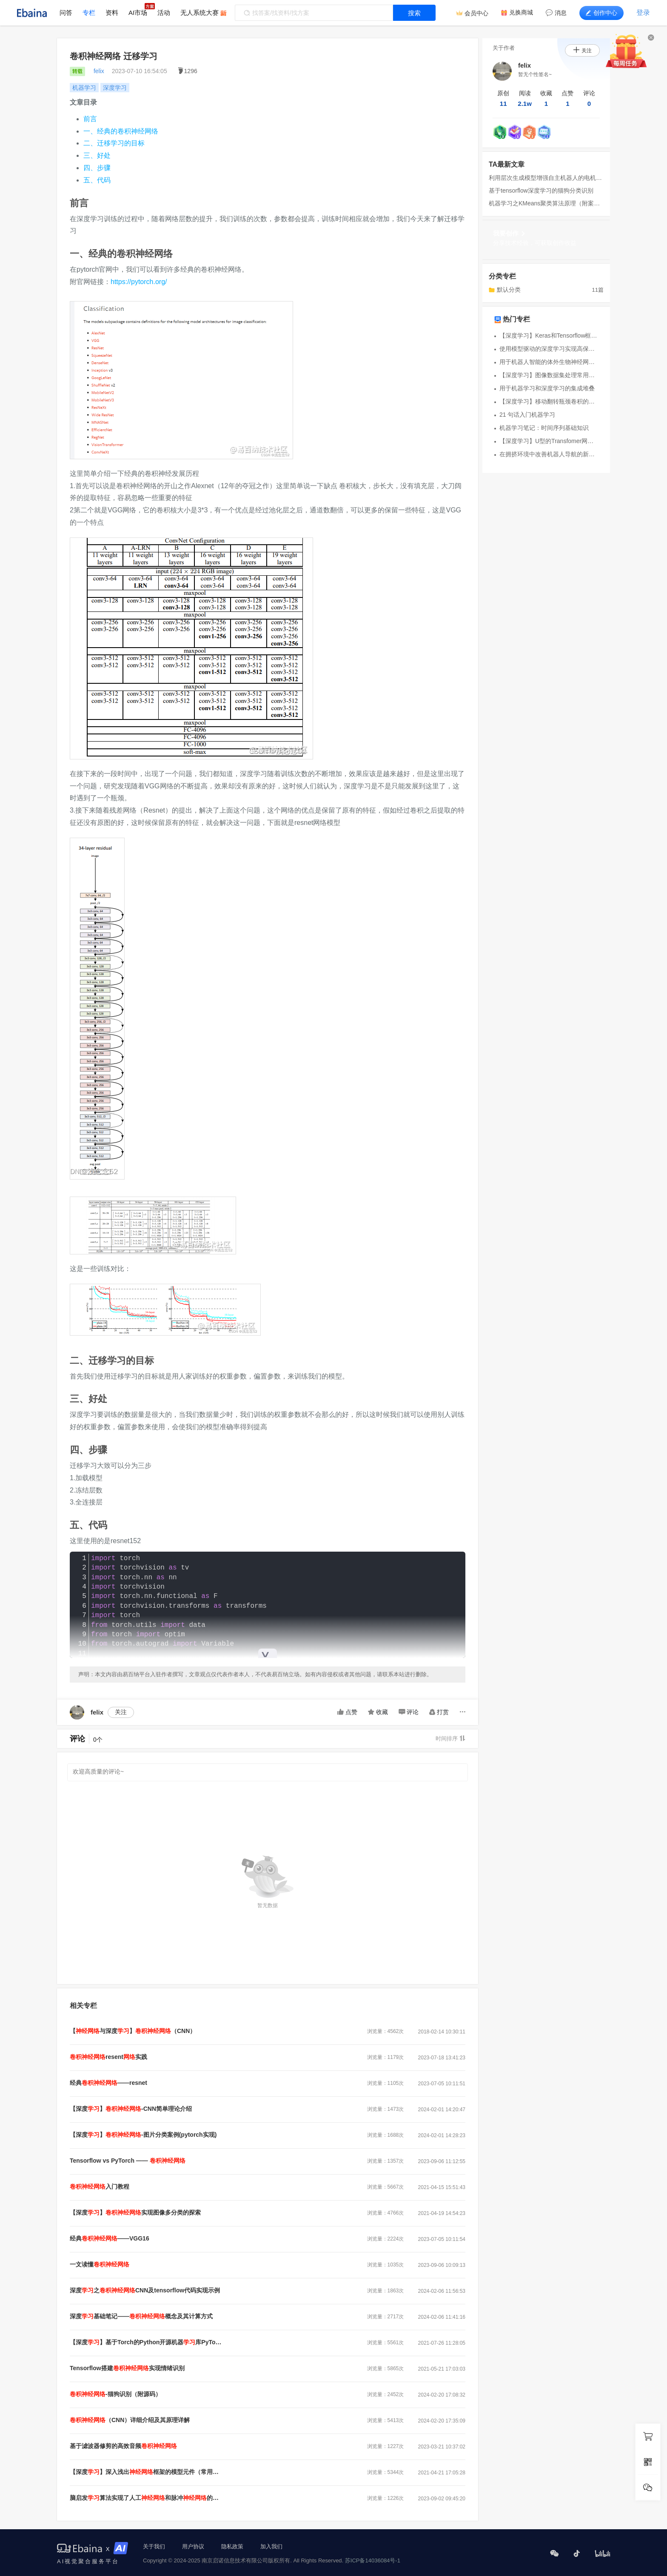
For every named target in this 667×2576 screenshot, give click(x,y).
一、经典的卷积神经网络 (120, 131)
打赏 (439, 1712)
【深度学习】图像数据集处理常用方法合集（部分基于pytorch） (548, 375)
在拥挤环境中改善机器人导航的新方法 (548, 454)
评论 (409, 1712)
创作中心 (601, 12)
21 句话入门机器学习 (527, 415)
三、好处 (97, 155)
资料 (111, 12)
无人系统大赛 (199, 12)
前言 (90, 118)
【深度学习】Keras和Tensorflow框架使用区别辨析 (548, 335)
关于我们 (154, 2546)
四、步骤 (97, 167)
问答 (66, 12)
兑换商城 (521, 12)
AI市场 (137, 12)
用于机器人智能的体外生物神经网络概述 (548, 362)
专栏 (89, 12)
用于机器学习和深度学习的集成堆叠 (547, 388)
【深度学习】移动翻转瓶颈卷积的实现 (548, 401)
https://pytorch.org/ (139, 281)
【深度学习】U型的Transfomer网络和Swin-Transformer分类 (548, 441)
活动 (163, 12)
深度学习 (115, 87)
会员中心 (476, 13)
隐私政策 (232, 2546)
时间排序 (450, 1738)
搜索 (414, 13)
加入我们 (271, 2546)
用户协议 (193, 2546)
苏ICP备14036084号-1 (372, 2560)
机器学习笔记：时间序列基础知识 (544, 428)
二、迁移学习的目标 (114, 143)
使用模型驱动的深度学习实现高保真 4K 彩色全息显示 (548, 349)
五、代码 (97, 180)
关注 (121, 1712)
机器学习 (84, 87)
